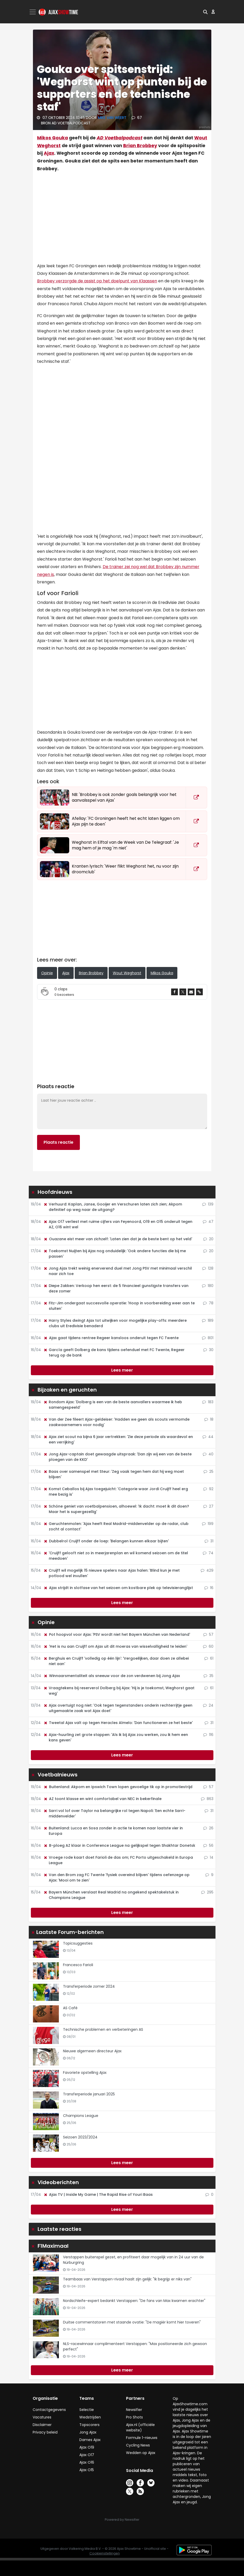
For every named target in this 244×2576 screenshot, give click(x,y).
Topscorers (89, 2424)
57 (208, 1634)
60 (208, 1646)
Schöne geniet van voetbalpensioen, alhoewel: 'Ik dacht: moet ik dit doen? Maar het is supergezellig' (116, 1509)
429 (207, 1570)
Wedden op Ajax (140, 2452)
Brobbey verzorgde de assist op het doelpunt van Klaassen (97, 281)
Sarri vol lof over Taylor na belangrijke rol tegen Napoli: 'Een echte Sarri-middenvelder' (114, 1813)
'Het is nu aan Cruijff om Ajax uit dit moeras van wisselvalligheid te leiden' (115, 1646)
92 (208, 1488)
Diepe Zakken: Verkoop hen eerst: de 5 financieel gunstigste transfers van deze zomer (116, 1288)
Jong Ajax (87, 2432)
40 (208, 1454)
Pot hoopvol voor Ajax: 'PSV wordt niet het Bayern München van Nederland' (116, 1634)
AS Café (70, 2008)
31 (209, 1541)
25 (208, 1471)
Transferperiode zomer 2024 (89, 1986)
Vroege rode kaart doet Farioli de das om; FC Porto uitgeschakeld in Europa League (118, 1860)
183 (207, 1402)
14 (208, 1857)
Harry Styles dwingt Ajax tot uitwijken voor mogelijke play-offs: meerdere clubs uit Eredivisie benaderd (115, 1323)
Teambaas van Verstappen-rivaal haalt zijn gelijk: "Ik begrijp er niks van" (127, 2279)
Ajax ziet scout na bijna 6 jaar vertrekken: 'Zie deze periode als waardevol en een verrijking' (118, 1439)
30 (208, 1349)
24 (208, 1705)
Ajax (49, 153)
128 (207, 1268)
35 (208, 1675)
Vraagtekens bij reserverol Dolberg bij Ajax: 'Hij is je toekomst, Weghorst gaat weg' (118, 1690)
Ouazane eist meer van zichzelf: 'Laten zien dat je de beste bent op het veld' (117, 1239)
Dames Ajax (90, 2439)
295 (207, 1892)
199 (207, 1523)
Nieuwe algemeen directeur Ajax (92, 2051)
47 (208, 1221)
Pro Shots (134, 2417)
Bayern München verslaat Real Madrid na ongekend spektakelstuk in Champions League (111, 1895)
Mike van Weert (112, 117)
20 (208, 1239)
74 (208, 1553)
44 (208, 1436)
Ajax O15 (86, 2469)
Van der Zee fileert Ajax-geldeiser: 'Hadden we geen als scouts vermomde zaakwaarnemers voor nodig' (116, 1422)
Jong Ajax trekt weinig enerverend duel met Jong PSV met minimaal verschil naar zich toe (117, 1271)
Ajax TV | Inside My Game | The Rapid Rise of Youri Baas (98, 2194)
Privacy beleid (45, 2432)
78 (208, 1303)
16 (208, 1587)
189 (207, 1320)
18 (208, 1419)
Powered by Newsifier (122, 2519)
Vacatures (42, 2417)
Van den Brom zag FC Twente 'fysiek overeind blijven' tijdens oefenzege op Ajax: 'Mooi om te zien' (116, 1877)
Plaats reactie (58, 1142)
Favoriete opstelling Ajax (85, 2072)
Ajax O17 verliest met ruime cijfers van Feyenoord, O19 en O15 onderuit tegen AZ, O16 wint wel (117, 1224)
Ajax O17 (86, 2454)
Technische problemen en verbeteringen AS (103, 2029)
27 (208, 1506)
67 (136, 117)
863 (207, 1798)
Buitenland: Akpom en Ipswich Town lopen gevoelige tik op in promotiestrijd (117, 1786)
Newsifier (134, 2409)
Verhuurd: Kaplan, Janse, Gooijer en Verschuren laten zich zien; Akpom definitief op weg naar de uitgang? (112, 1207)
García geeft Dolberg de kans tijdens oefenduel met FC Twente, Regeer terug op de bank (114, 1352)
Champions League (80, 2115)
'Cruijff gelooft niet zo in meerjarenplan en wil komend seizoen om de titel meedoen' (115, 1555)
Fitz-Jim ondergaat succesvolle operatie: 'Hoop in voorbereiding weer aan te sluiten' (119, 1305)
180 (207, 1285)
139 (207, 1204)
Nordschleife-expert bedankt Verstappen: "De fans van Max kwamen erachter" (134, 2300)
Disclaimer (42, 2424)
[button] (205, 12)
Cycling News (138, 2445)
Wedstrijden (90, 2417)
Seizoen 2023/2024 (80, 2137)
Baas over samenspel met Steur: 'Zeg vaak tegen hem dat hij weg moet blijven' (113, 1474)
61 (208, 1658)
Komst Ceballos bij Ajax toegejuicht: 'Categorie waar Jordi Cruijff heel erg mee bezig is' (115, 1491)
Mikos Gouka (52, 138)
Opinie (47, 973)
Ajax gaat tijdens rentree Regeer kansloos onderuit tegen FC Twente (111, 1337)
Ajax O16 (86, 2462)
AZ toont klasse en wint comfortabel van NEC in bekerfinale (102, 1798)
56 (208, 1845)
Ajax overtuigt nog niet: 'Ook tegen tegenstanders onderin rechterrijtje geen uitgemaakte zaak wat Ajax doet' (117, 1708)
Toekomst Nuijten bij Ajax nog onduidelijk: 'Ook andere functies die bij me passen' (114, 1253)
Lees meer (122, 1370)
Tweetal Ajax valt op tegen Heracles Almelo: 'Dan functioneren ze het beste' (118, 1722)
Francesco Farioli (78, 1964)
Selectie (86, 2409)
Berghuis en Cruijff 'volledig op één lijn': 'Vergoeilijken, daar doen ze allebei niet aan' (116, 1661)
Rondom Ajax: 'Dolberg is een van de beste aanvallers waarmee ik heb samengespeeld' (112, 1404)
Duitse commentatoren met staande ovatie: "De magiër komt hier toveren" (132, 2322)
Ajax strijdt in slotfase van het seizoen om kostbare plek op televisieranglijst (118, 1587)
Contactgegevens (49, 2409)
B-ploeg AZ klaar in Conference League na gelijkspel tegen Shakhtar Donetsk (119, 1845)
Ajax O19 (86, 2447)
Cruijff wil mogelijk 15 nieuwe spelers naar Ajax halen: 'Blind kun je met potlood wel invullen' (111, 1573)
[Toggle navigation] (33, 12)
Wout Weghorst (127, 973)
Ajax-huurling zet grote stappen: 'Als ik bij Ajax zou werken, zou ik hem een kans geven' (115, 1737)
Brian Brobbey (140, 145)
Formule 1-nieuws (141, 2437)
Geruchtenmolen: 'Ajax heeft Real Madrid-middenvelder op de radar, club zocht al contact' (116, 1526)
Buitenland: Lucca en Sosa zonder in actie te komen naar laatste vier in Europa (113, 1830)
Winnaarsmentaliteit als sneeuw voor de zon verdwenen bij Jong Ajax (111, 1675)
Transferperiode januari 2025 (89, 2094)
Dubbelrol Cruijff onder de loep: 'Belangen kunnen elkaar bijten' (106, 1541)
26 (208, 1828)
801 (207, 1337)
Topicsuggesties (78, 1943)
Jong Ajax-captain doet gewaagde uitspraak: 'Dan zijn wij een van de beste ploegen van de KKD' (117, 1456)
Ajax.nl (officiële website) (140, 2427)
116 (208, 1734)
